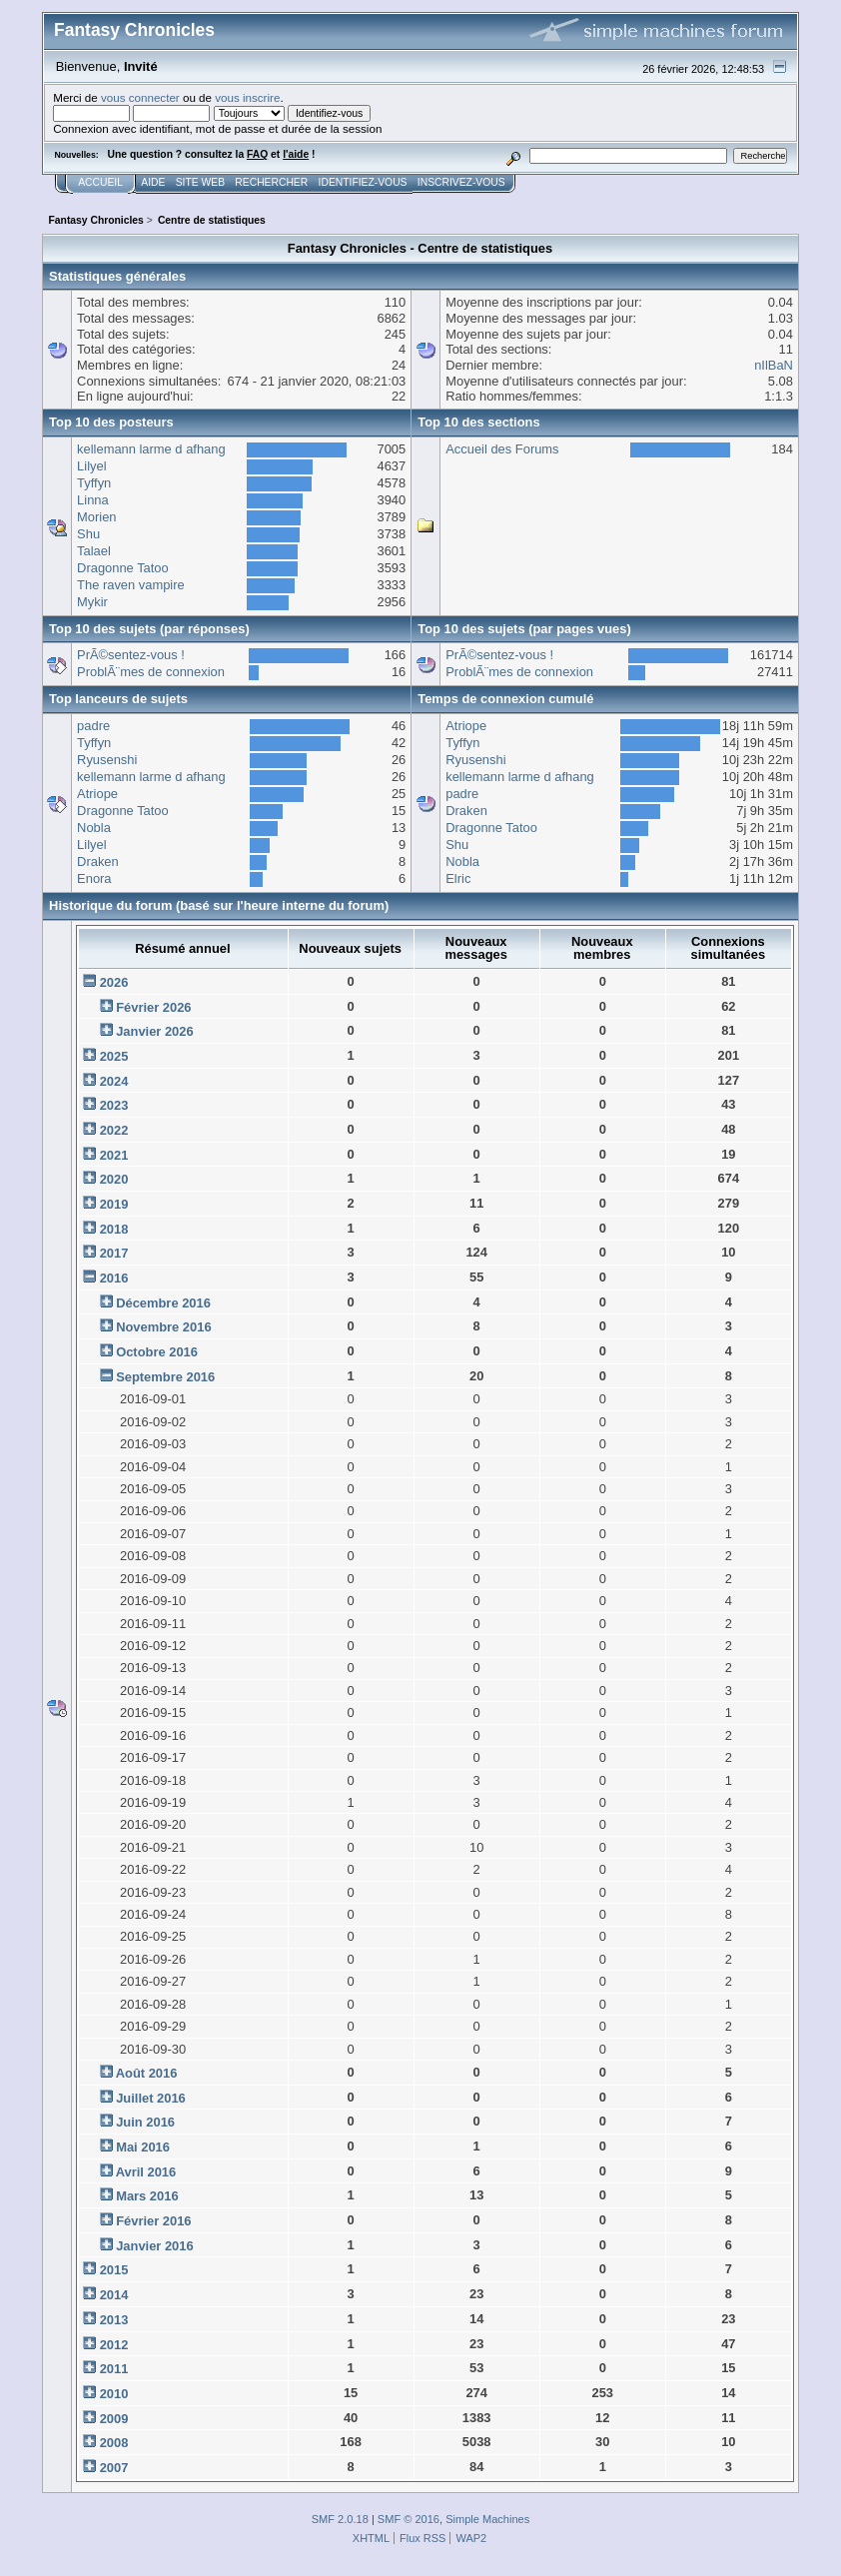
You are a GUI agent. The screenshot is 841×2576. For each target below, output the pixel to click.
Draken (98, 861)
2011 (114, 2368)
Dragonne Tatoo (123, 567)
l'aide (296, 154)
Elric (457, 878)
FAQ (257, 154)
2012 (114, 2344)
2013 (114, 2319)
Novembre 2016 (163, 1326)
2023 (114, 1105)
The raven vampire (131, 584)
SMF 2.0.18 (340, 2519)
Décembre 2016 (163, 1302)
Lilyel (91, 465)
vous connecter (140, 97)
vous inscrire (247, 97)
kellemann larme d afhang (151, 448)
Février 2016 (153, 2220)
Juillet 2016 (151, 2098)
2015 (114, 2269)
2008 (114, 2442)
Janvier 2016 (155, 2245)
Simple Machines (487, 2519)
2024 (114, 1081)
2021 (114, 1155)
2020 (114, 1179)
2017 (114, 1253)
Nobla (94, 827)
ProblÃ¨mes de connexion (151, 671)
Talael (94, 550)
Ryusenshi (107, 759)
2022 (114, 1130)
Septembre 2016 (165, 1376)
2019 (114, 1204)
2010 (114, 2393)
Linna (93, 499)
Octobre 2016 (157, 1351)
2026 (114, 982)
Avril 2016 (146, 2171)
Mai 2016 (143, 2147)
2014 (114, 2294)
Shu (88, 533)
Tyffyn (94, 482)
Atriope (97, 793)
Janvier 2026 (155, 1031)
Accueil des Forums (501, 448)
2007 (114, 2467)
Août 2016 (147, 2073)
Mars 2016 (147, 2195)
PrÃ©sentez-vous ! (131, 654)
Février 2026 (153, 1007)
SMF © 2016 (408, 2519)
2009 (114, 2418)
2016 (114, 1278)
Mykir (92, 601)
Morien (96, 516)
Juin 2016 (145, 2122)
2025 (114, 1056)
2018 (114, 1229)
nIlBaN (773, 365)
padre (93, 725)
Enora (94, 878)
